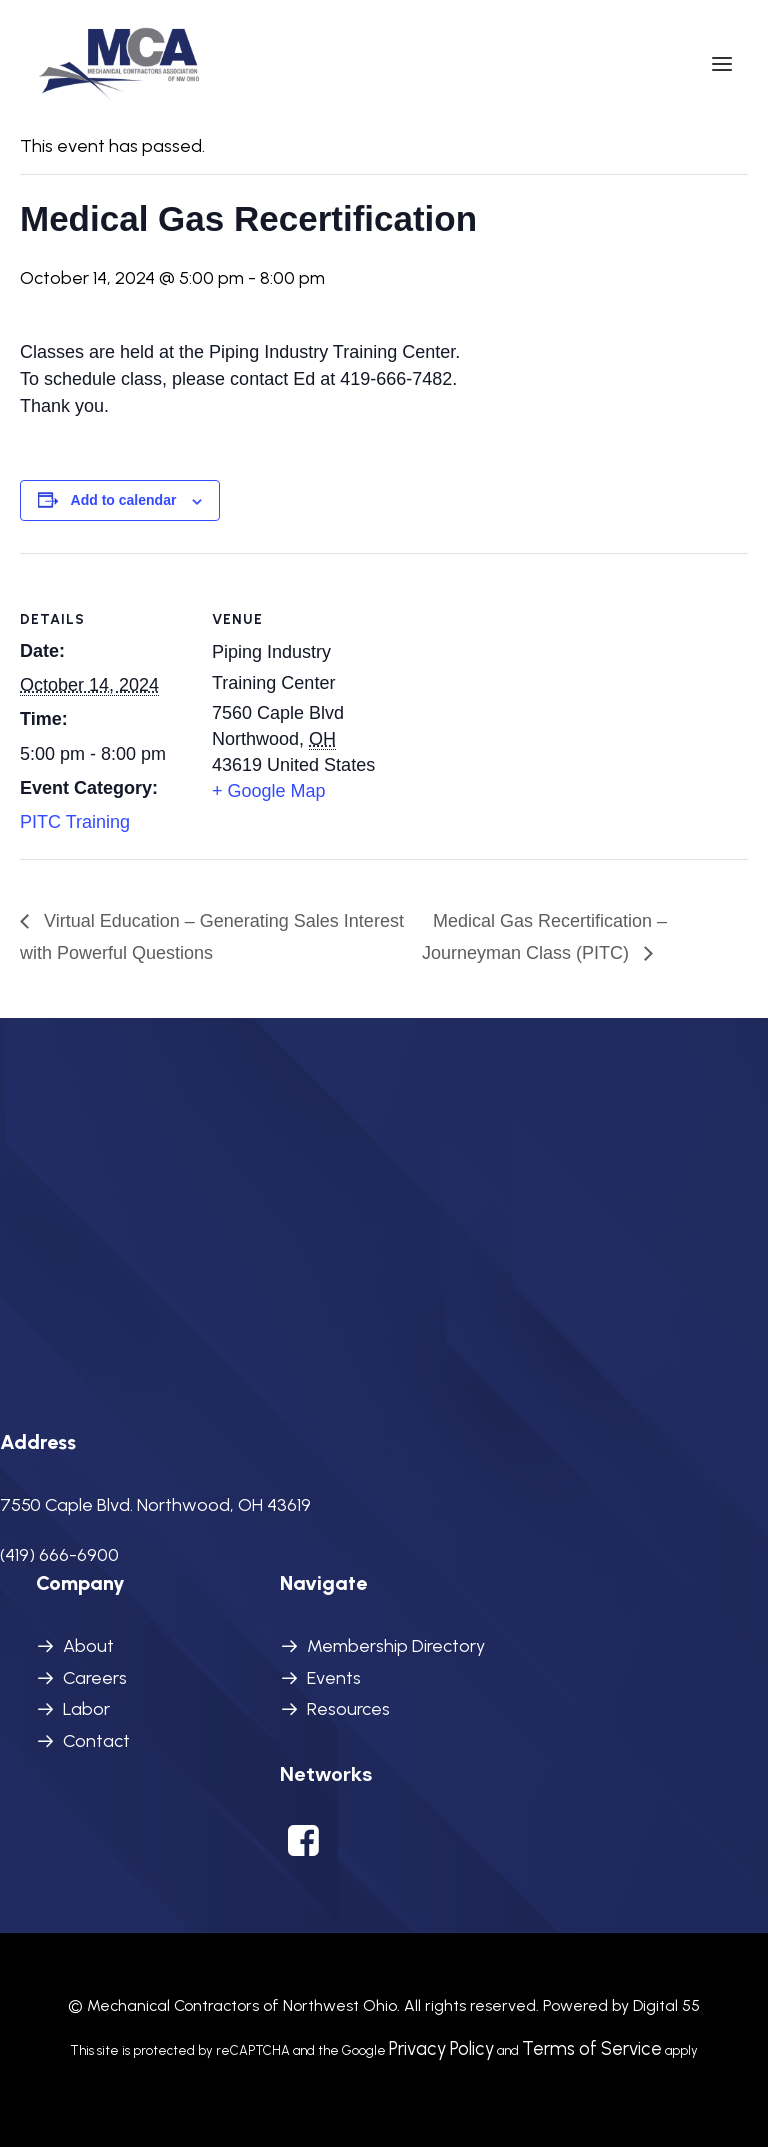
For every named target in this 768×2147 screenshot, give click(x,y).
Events (334, 1678)
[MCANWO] (120, 64)
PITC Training (75, 822)
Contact (96, 1741)
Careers (95, 1678)
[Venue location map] (509, 691)
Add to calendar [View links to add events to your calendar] (124, 500)
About (88, 1646)
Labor (86, 1709)
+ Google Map (269, 791)
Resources (348, 1709)
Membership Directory (396, 1646)
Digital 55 (666, 2005)
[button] (722, 64)
